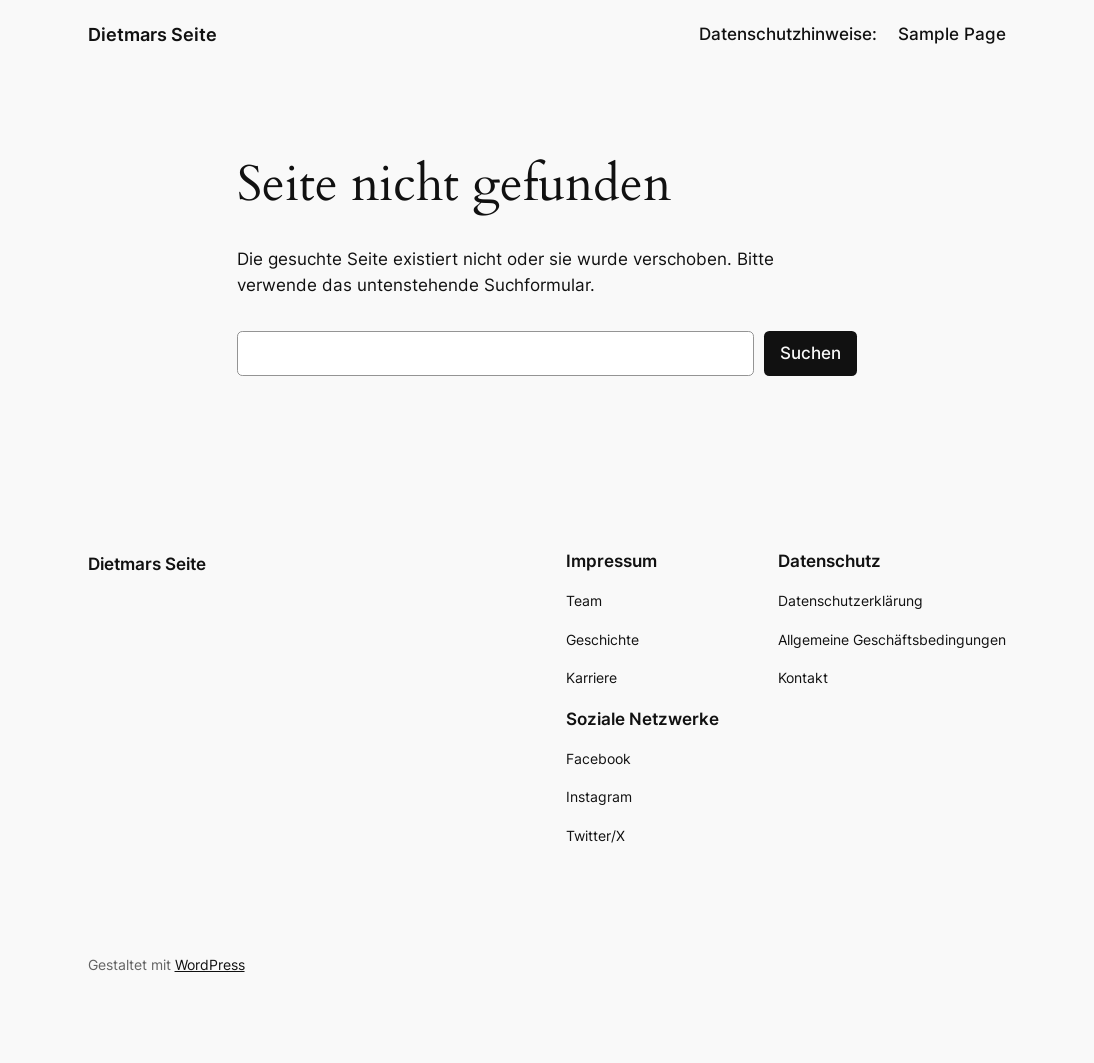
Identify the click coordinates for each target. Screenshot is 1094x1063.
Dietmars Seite (152, 34)
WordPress (210, 964)
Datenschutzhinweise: (788, 34)
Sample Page (952, 34)
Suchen (810, 353)
